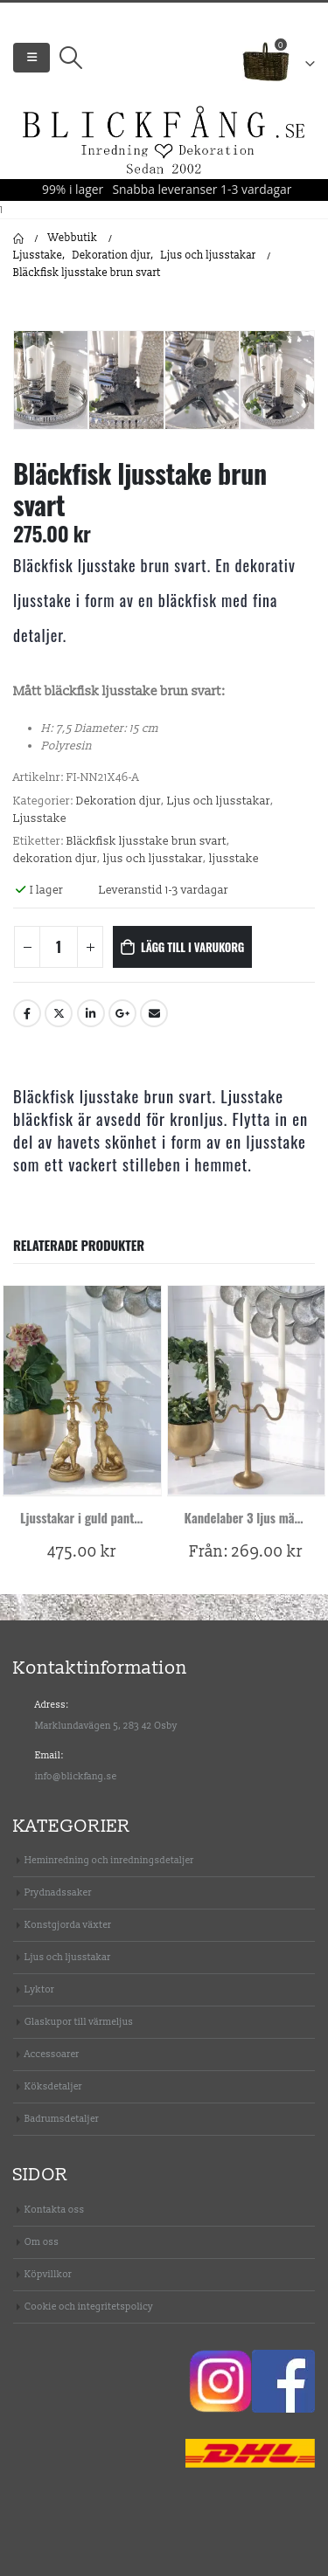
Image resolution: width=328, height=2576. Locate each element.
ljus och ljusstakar (153, 859)
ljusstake (234, 859)
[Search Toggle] (70, 57)
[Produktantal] (58, 947)
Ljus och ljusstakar (218, 801)
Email (154, 1013)
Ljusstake (39, 818)
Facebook (27, 1013)
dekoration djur (55, 859)
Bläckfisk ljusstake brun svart (146, 841)
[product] (82, 1390)
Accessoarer (52, 2054)
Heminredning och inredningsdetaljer (109, 1860)
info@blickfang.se (76, 1776)
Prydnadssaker (58, 1892)
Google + (122, 1013)
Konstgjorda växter (67, 1924)
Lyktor (39, 1989)
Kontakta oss (54, 2209)
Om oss (41, 2242)
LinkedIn (91, 1013)
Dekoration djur (118, 801)
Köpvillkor (48, 2274)
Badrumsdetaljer (61, 2118)
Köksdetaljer (53, 2086)
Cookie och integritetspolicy (88, 2306)
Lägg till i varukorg (192, 947)
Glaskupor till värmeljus (78, 2021)
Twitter (59, 1013)
